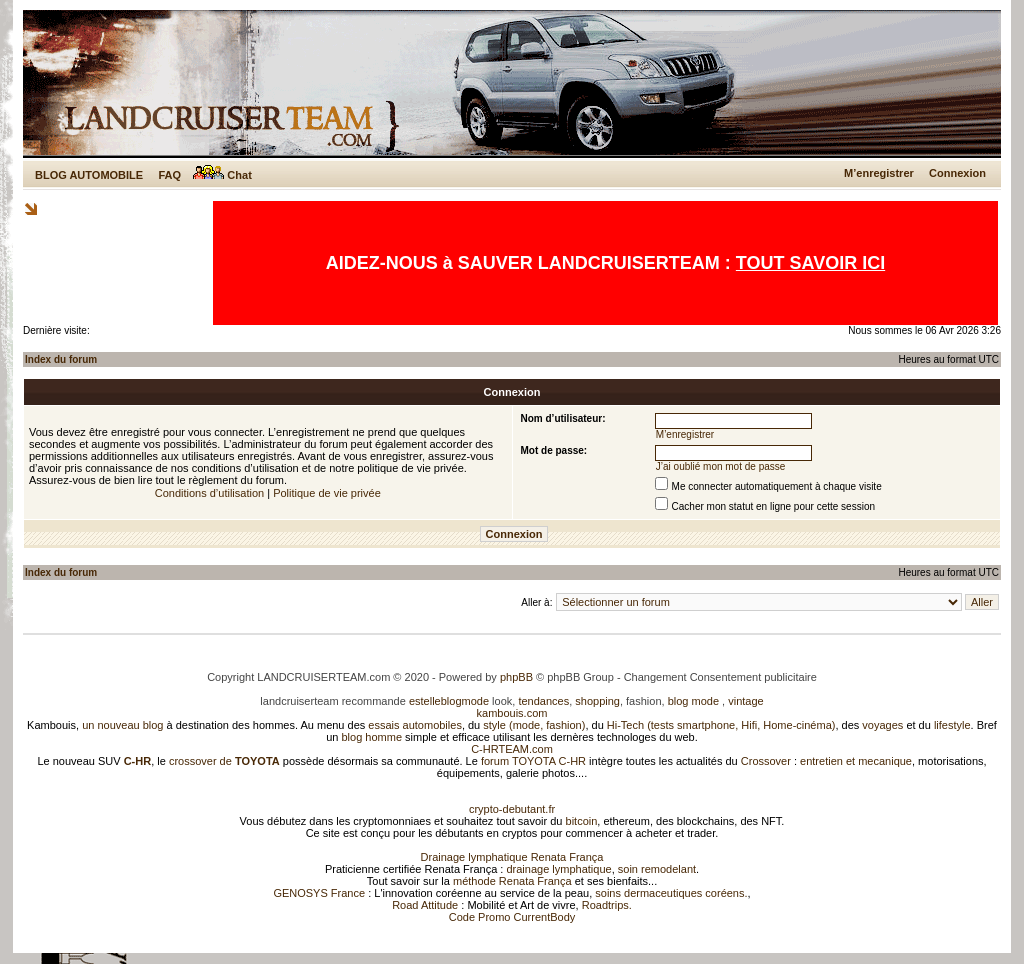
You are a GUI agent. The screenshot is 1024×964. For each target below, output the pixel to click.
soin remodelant (657, 869)
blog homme (372, 737)
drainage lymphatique (558, 869)
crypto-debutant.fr (512, 809)
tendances (543, 701)
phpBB (516, 677)
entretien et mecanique (856, 761)
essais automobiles (415, 725)
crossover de (223, 761)
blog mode (693, 701)
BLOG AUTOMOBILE (89, 175)
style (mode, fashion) (534, 725)
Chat (222, 175)
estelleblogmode (449, 701)
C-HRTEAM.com (512, 749)
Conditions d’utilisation (209, 493)
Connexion (957, 173)
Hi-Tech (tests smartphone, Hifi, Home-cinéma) (721, 725)
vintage (745, 701)
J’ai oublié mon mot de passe (721, 466)
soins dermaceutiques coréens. (671, 893)
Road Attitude (425, 905)
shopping (597, 701)
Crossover (766, 761)
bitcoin (582, 821)
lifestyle (952, 725)
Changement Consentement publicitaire (720, 677)
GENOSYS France (319, 893)
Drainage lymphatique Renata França (512, 857)
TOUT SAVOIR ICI (810, 263)
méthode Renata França (512, 881)
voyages (882, 725)
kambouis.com (512, 713)
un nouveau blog (122, 725)
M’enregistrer (879, 173)
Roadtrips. (607, 905)
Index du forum (61, 359)
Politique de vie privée (327, 493)
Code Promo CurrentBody (512, 917)
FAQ (169, 175)
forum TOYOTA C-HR (533, 761)
